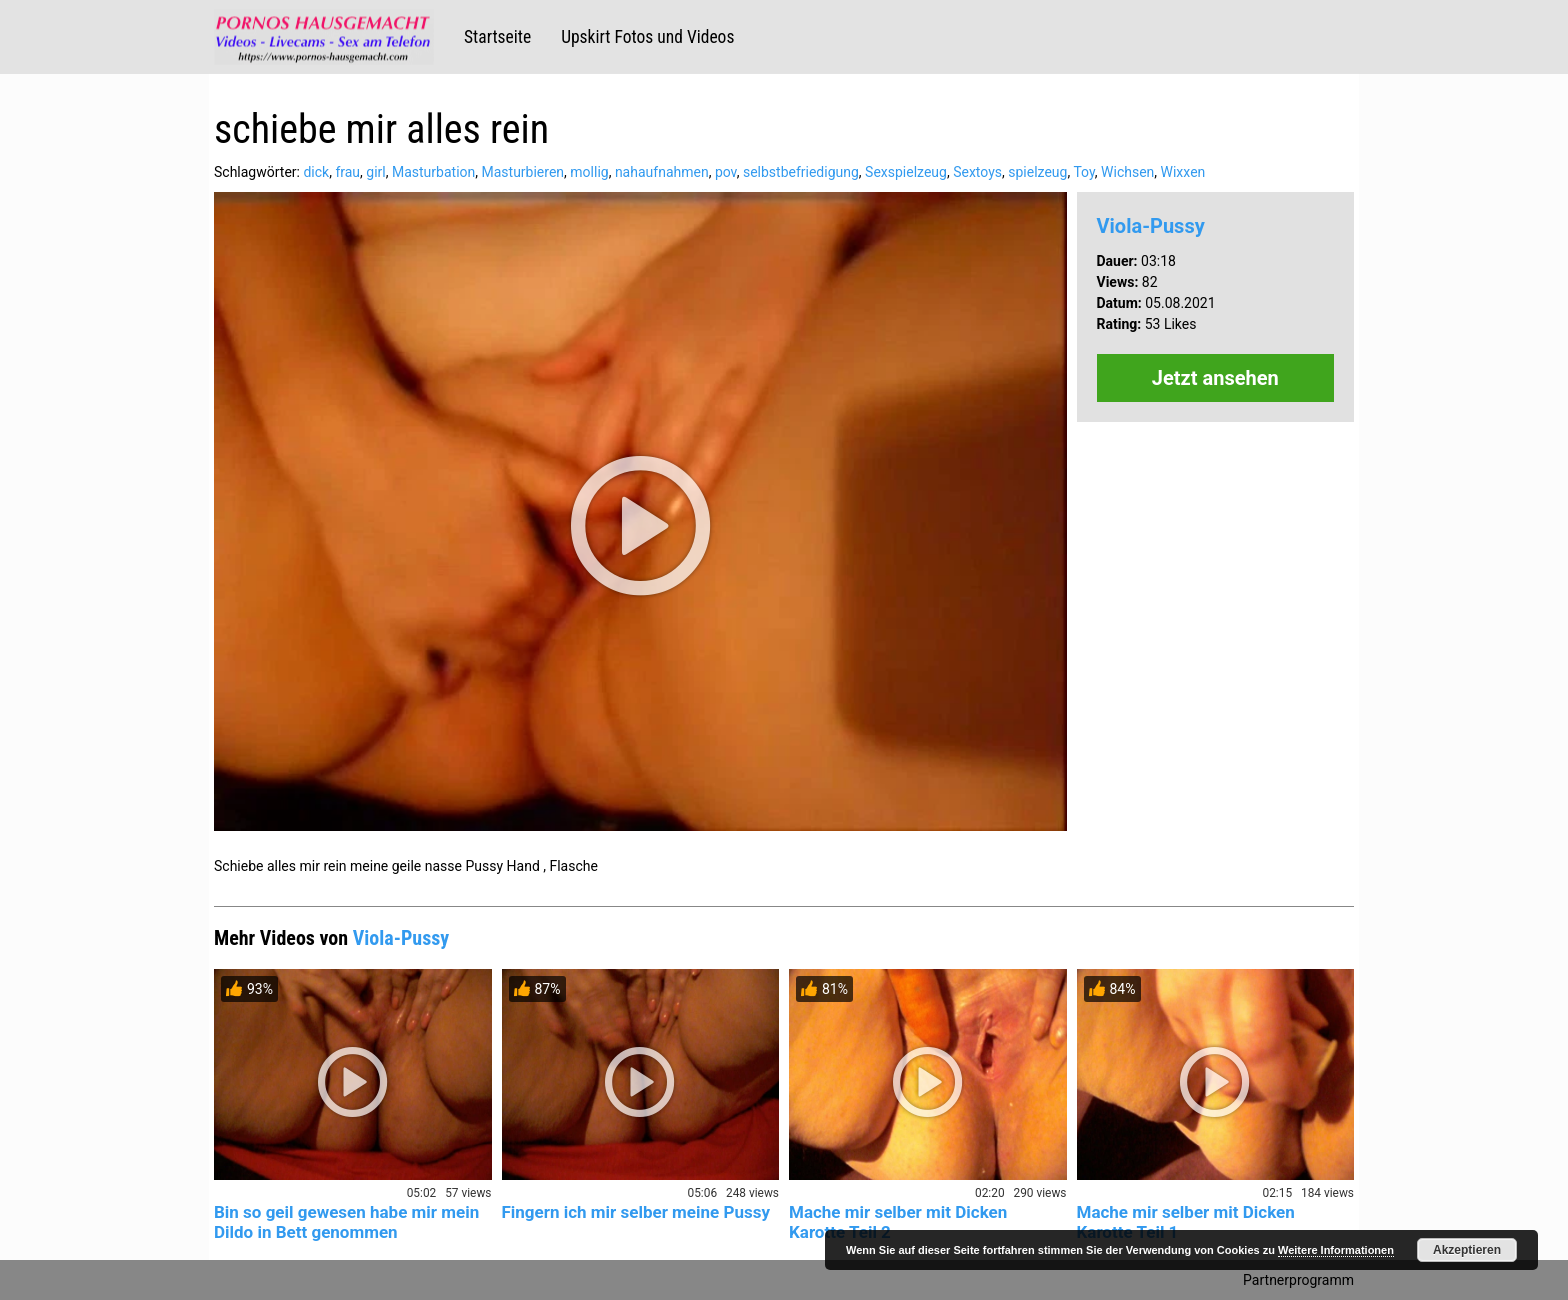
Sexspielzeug (906, 172)
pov (726, 172)
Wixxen (1183, 172)
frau (347, 172)
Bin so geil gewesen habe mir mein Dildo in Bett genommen (346, 1222)
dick (316, 172)
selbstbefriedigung (801, 172)
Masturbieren (523, 172)
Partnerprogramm (1298, 1280)
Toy (1083, 172)
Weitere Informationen (1336, 1250)
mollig (589, 172)
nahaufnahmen (662, 172)
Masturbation (433, 172)
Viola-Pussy (1151, 226)
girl (375, 172)
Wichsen (1127, 172)
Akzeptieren (1467, 1250)
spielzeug (1037, 172)
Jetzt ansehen (1215, 378)
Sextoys (977, 172)
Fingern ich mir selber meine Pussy (636, 1212)
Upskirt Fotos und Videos (647, 37)
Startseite (497, 37)
